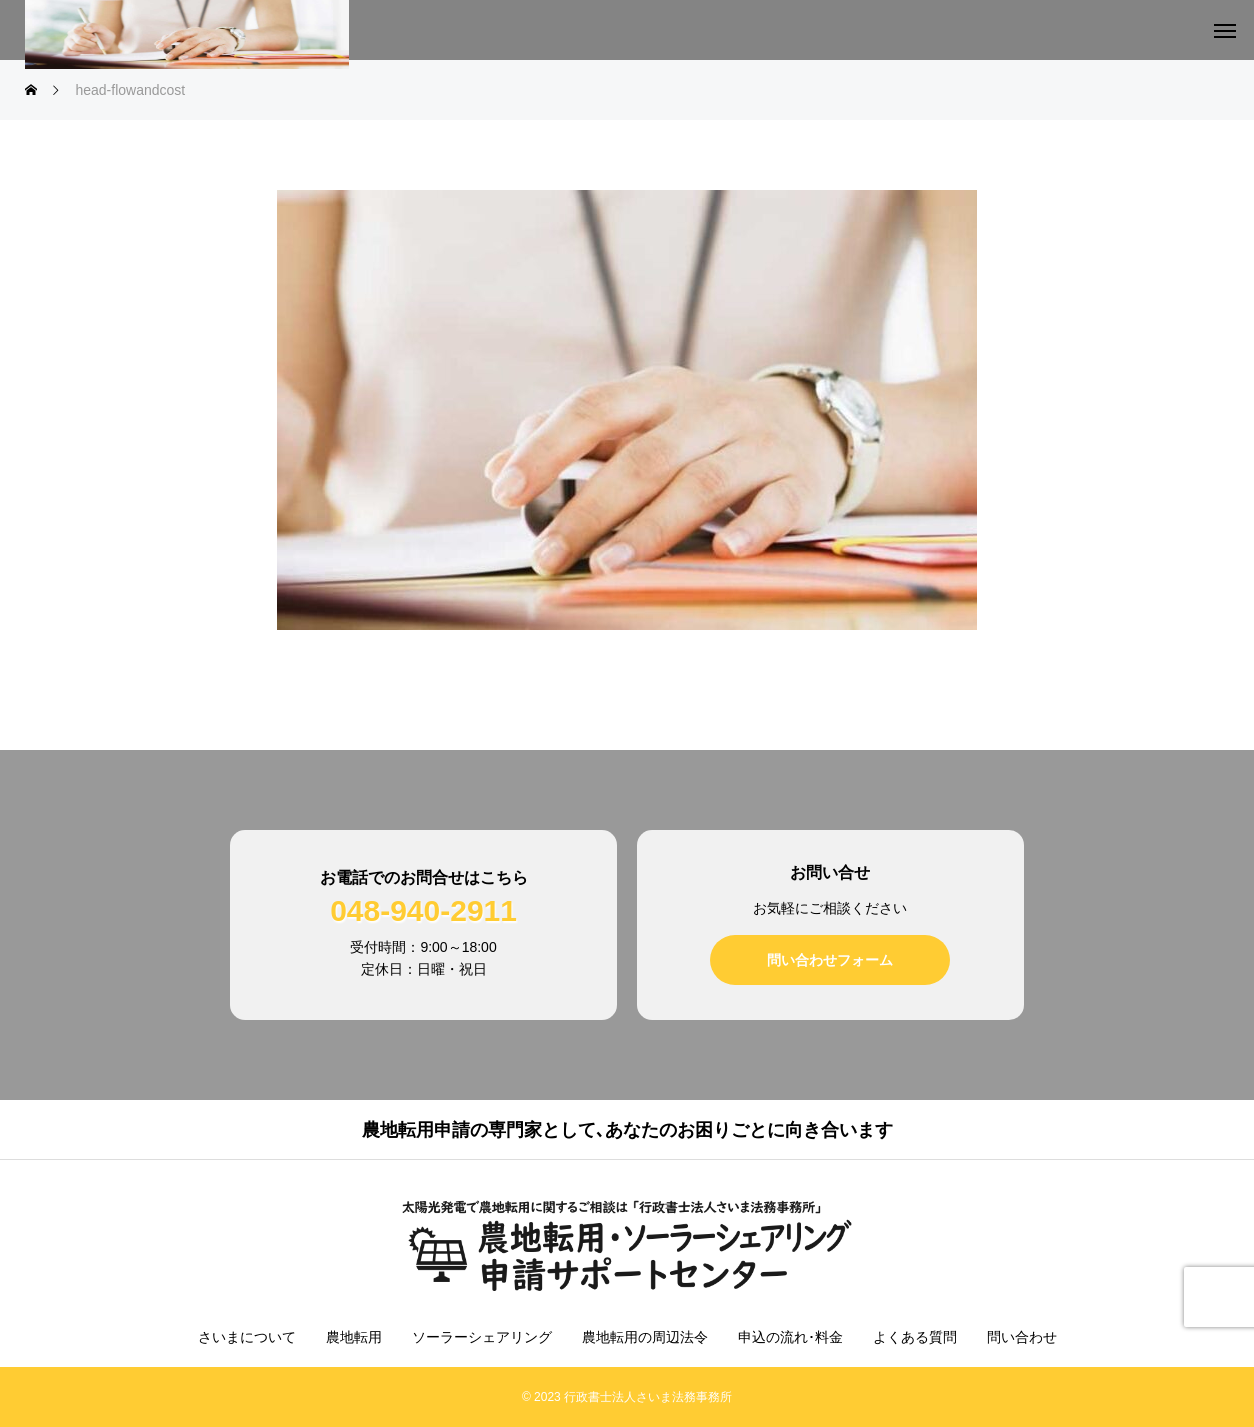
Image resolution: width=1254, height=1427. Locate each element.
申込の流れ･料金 (790, 1337)
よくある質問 (915, 1337)
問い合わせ (1022, 1337)
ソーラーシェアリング (482, 1337)
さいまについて (247, 1337)
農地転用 (354, 1337)
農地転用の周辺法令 (645, 1337)
